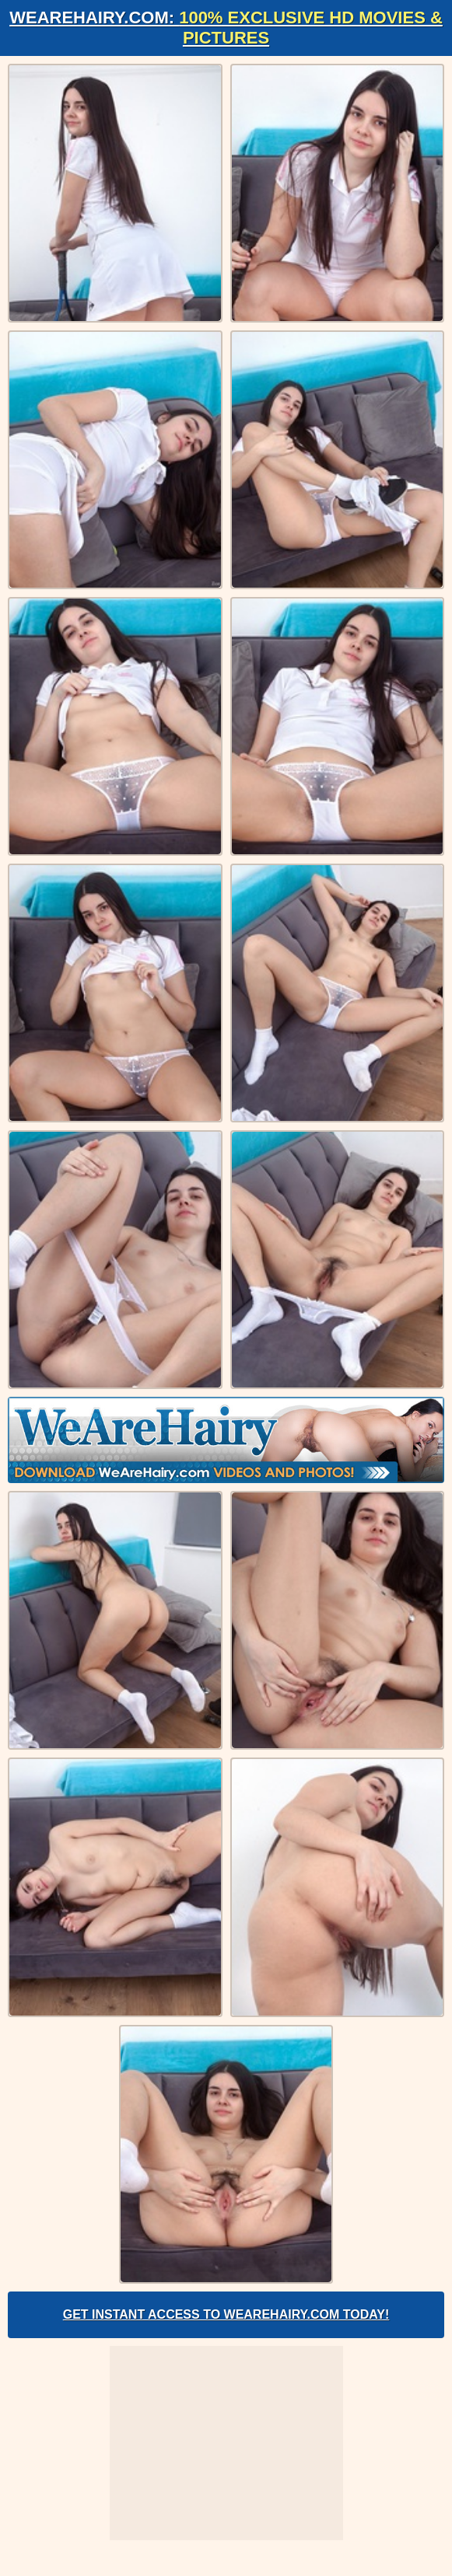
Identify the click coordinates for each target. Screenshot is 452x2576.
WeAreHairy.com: (226, 27)
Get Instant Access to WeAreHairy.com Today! (226, 2314)
